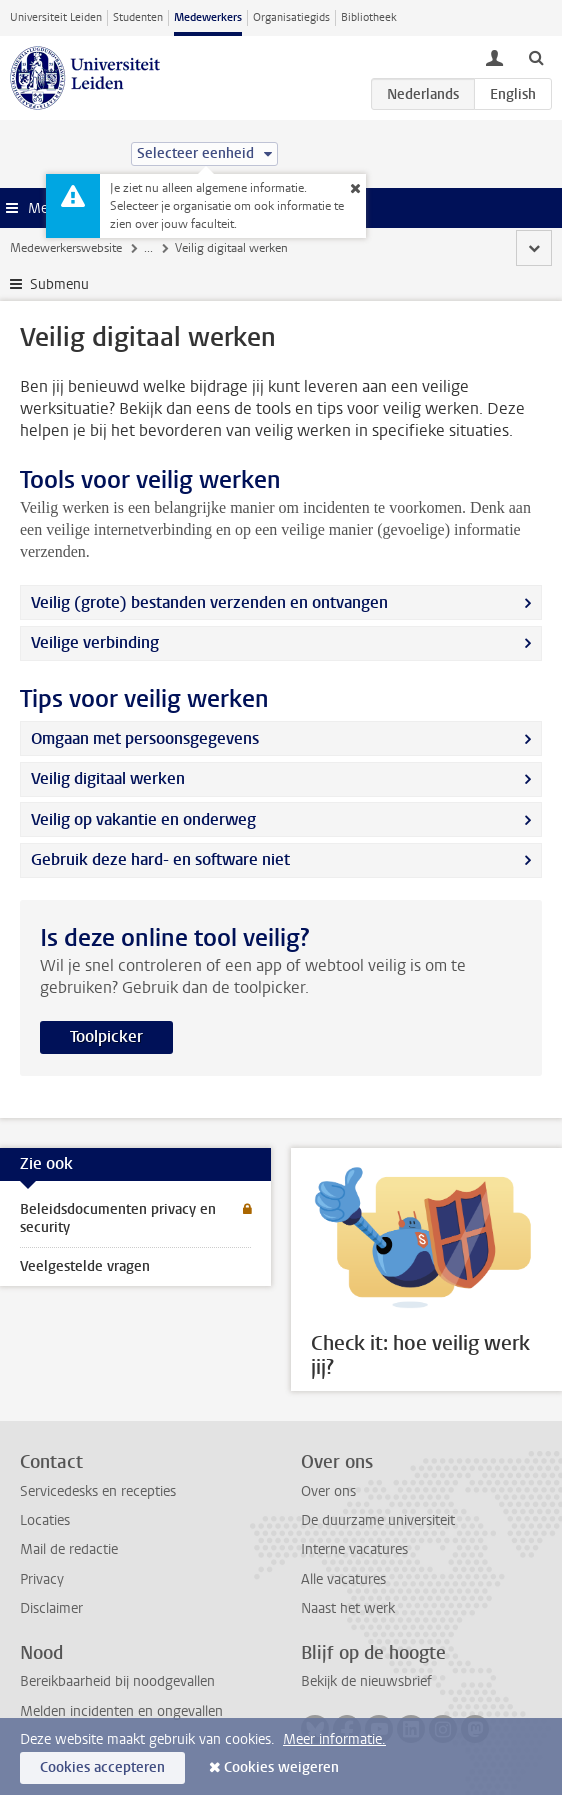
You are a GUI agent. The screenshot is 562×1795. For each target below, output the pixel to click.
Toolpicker (106, 1036)
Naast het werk (348, 1608)
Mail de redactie (69, 1549)
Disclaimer (51, 1608)
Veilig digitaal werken (108, 778)
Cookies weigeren (281, 1767)
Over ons (328, 1491)
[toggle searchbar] (536, 57)
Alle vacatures (343, 1579)
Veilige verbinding (95, 642)
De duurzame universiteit (378, 1520)
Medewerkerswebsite (66, 248)
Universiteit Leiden (56, 17)
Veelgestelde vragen (85, 1266)
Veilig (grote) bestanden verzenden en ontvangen (209, 602)
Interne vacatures (354, 1549)
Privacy (42, 1579)
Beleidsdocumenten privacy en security (118, 1218)
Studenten (138, 17)
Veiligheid (170, 248)
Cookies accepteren (102, 1767)
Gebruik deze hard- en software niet (160, 859)
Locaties (45, 1520)
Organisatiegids (291, 17)
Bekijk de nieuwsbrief (366, 1681)
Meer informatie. (334, 1739)
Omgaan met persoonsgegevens (145, 738)
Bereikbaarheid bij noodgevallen (117, 1681)
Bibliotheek (369, 17)
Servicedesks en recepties (98, 1491)
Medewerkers (208, 17)
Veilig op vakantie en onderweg (143, 819)
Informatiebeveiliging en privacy (303, 248)
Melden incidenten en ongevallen (121, 1711)
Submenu (59, 284)
